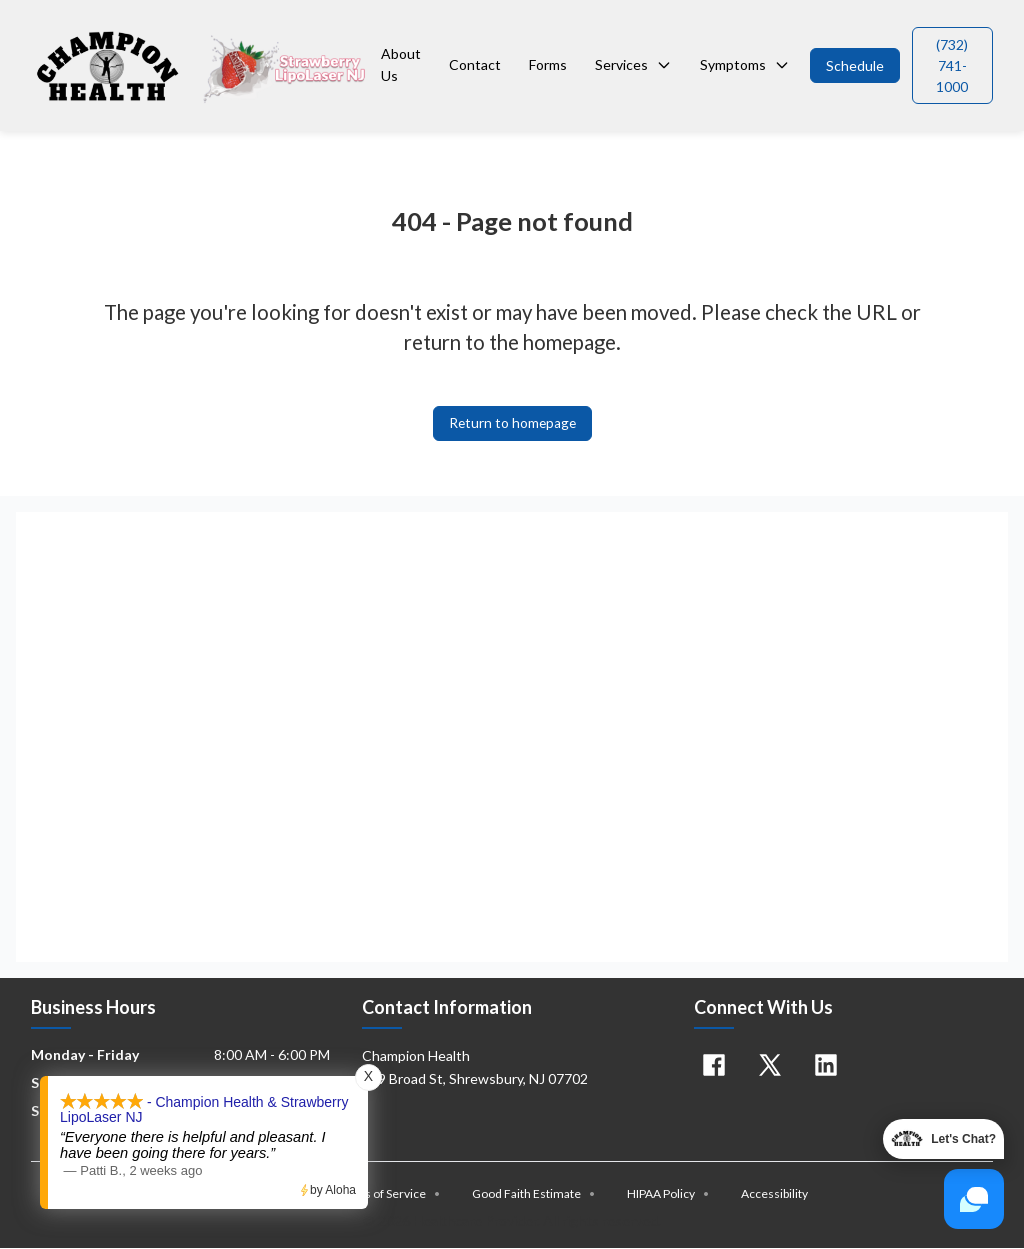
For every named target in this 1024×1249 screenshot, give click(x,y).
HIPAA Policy (668, 1194)
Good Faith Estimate (533, 1194)
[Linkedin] (826, 1066)
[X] (770, 1066)
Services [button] (633, 64)
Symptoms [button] (745, 64)
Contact (475, 64)
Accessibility (774, 1194)
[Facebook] (714, 1066)
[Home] (202, 65)
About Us (401, 64)
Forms (548, 64)
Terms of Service (388, 1194)
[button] (855, 65)
